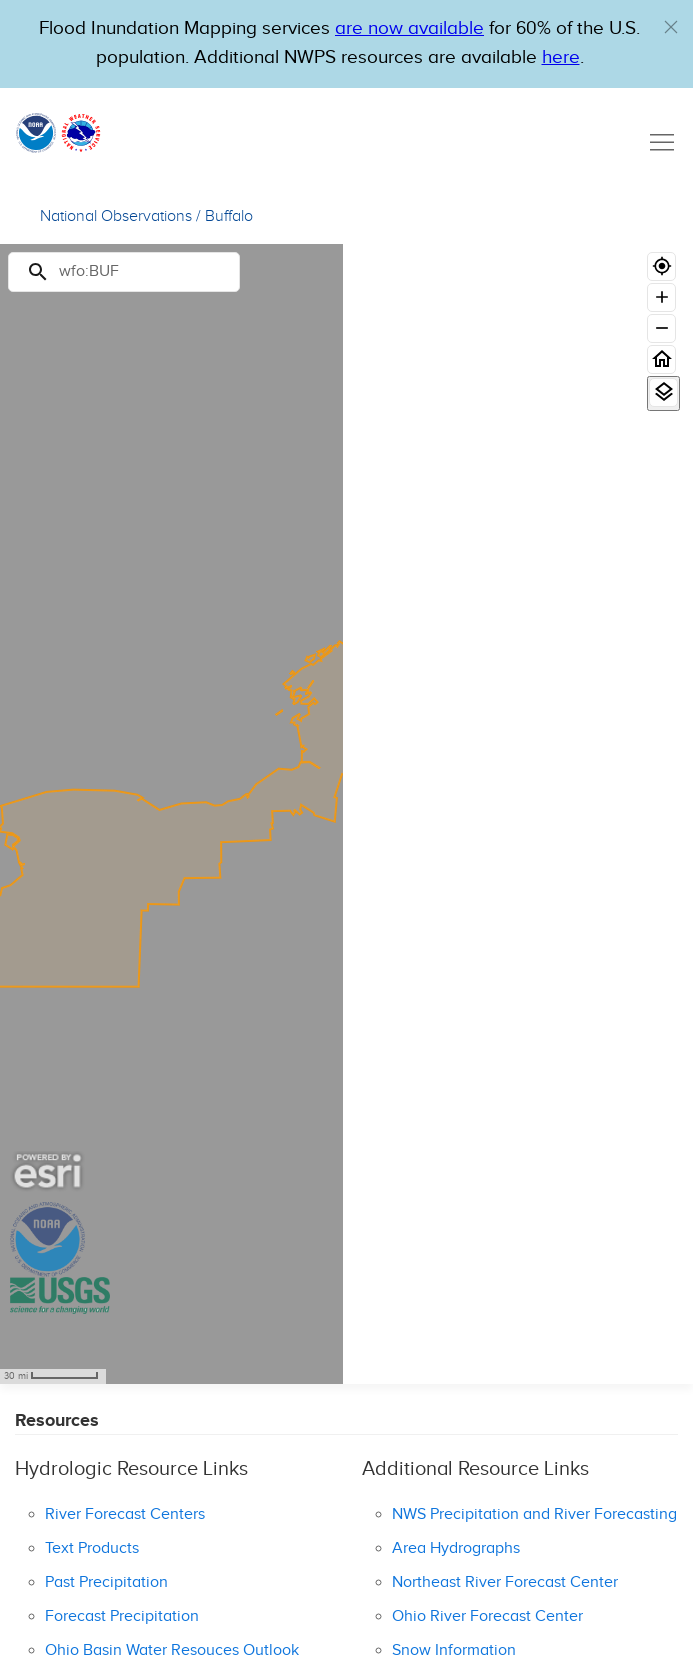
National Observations (116, 216)
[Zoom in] (661, 297)
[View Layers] (663, 392)
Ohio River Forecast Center (487, 1616)
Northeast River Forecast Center (505, 1582)
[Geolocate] (661, 266)
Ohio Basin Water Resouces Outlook (172, 1650)
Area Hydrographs (456, 1548)
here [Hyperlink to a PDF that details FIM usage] (561, 57)
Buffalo (229, 216)
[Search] (124, 272)
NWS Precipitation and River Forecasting (534, 1514)
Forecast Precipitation (122, 1616)
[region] (171, 814)
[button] (671, 27)
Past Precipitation (106, 1582)
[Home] (661, 359)
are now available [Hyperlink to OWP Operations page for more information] (409, 28)
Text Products (92, 1548)
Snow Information (454, 1650)
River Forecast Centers (125, 1514)
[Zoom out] (661, 328)
